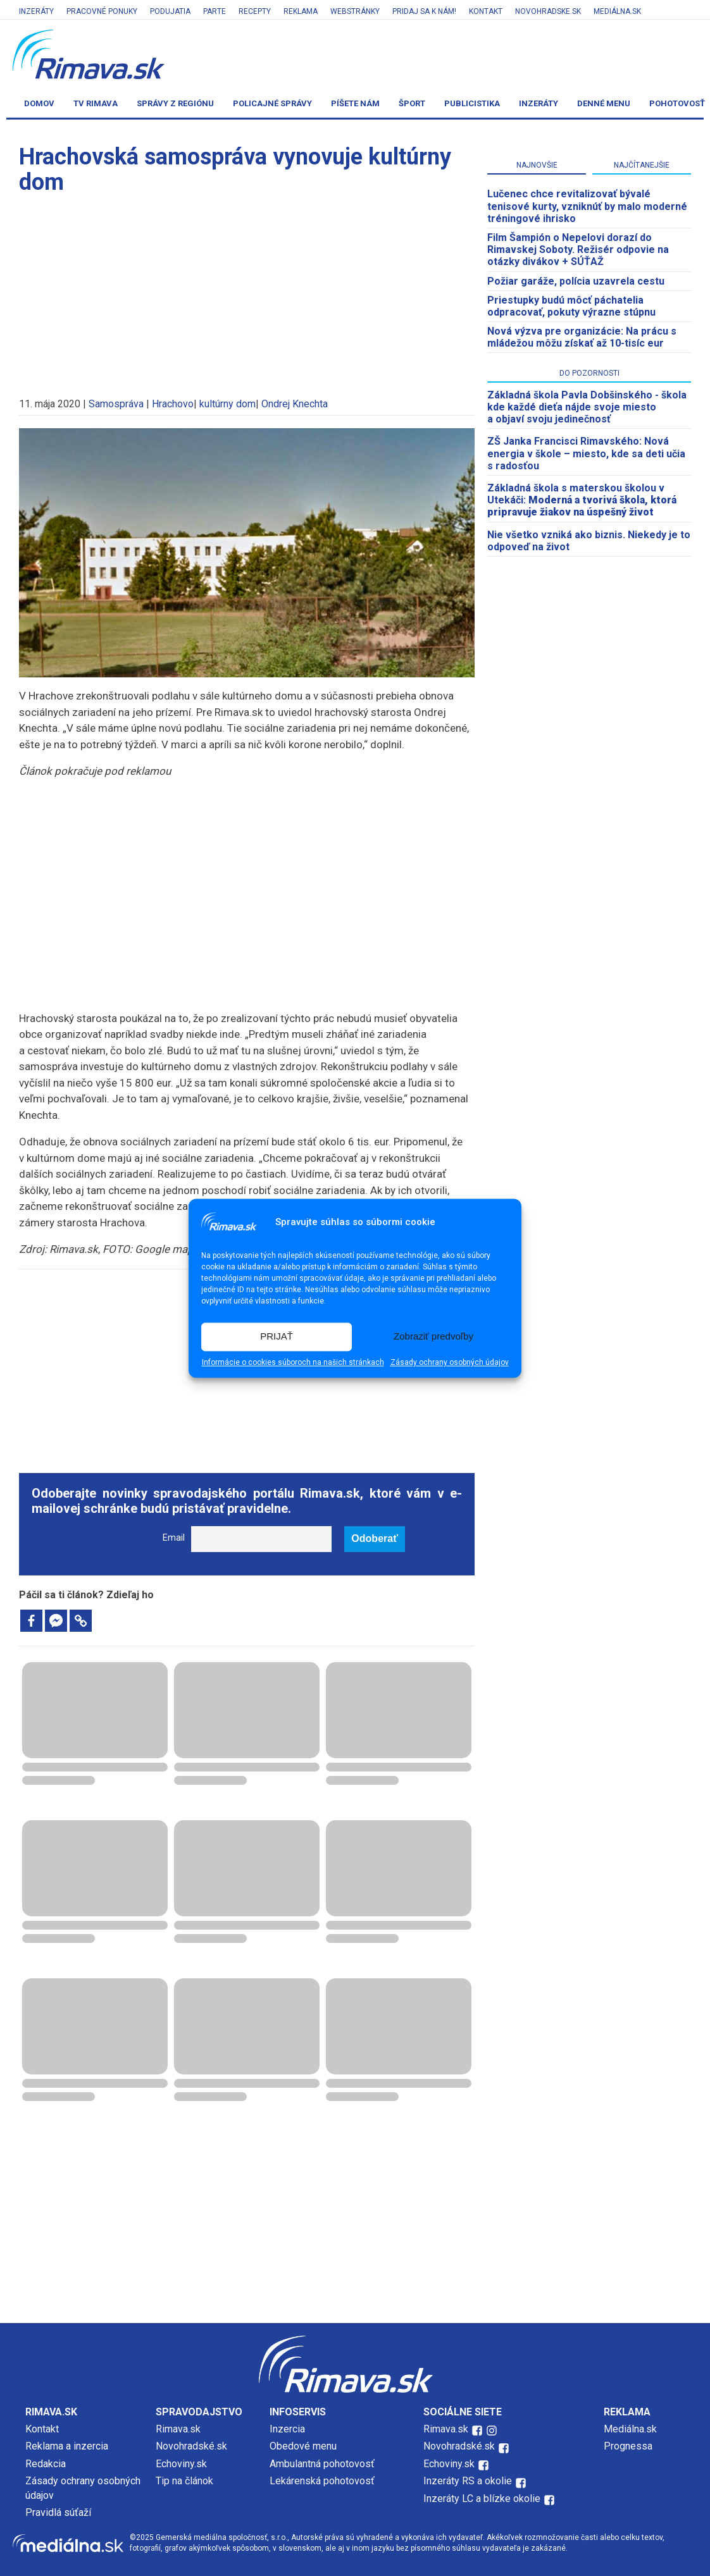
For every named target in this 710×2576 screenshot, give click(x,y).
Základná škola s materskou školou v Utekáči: (581, 500)
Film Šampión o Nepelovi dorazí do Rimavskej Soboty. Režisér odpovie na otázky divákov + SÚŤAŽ (578, 249)
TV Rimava (95, 103)
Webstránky (355, 11)
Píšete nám (355, 103)
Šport (412, 103)
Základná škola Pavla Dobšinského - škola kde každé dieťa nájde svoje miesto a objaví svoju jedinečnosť (587, 407)
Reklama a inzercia (66, 2446)
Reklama (300, 11)
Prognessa (628, 2446)
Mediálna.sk (617, 11)
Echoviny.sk (181, 2464)
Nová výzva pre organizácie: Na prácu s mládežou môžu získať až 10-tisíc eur (581, 337)
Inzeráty (36, 11)
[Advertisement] (247, 289)
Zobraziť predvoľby (433, 1336)
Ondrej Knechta (294, 404)
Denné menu (603, 103)
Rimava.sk (178, 2429)
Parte (214, 11)
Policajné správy (272, 103)
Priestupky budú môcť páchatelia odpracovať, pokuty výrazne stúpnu (571, 306)
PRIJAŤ (276, 1336)
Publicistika (472, 103)
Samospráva (116, 404)
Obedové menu (303, 2446)
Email (174, 1537)
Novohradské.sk (191, 2446)
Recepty (255, 11)
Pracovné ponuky (101, 11)
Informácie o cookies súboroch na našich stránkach (293, 1362)
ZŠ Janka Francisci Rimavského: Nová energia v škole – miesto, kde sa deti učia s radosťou (586, 453)
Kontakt (485, 11)
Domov (39, 103)
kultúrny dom (227, 404)
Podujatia (170, 11)
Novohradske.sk (548, 11)
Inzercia (287, 2429)
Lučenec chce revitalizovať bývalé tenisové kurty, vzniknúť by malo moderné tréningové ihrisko (587, 206)
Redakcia (45, 2464)
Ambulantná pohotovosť (323, 2464)
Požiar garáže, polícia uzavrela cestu (575, 281)
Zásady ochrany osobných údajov (449, 1362)
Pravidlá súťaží (58, 2512)
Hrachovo (173, 404)
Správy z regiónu (175, 103)
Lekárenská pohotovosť (323, 2481)
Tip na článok (184, 2481)
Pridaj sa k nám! (424, 11)
